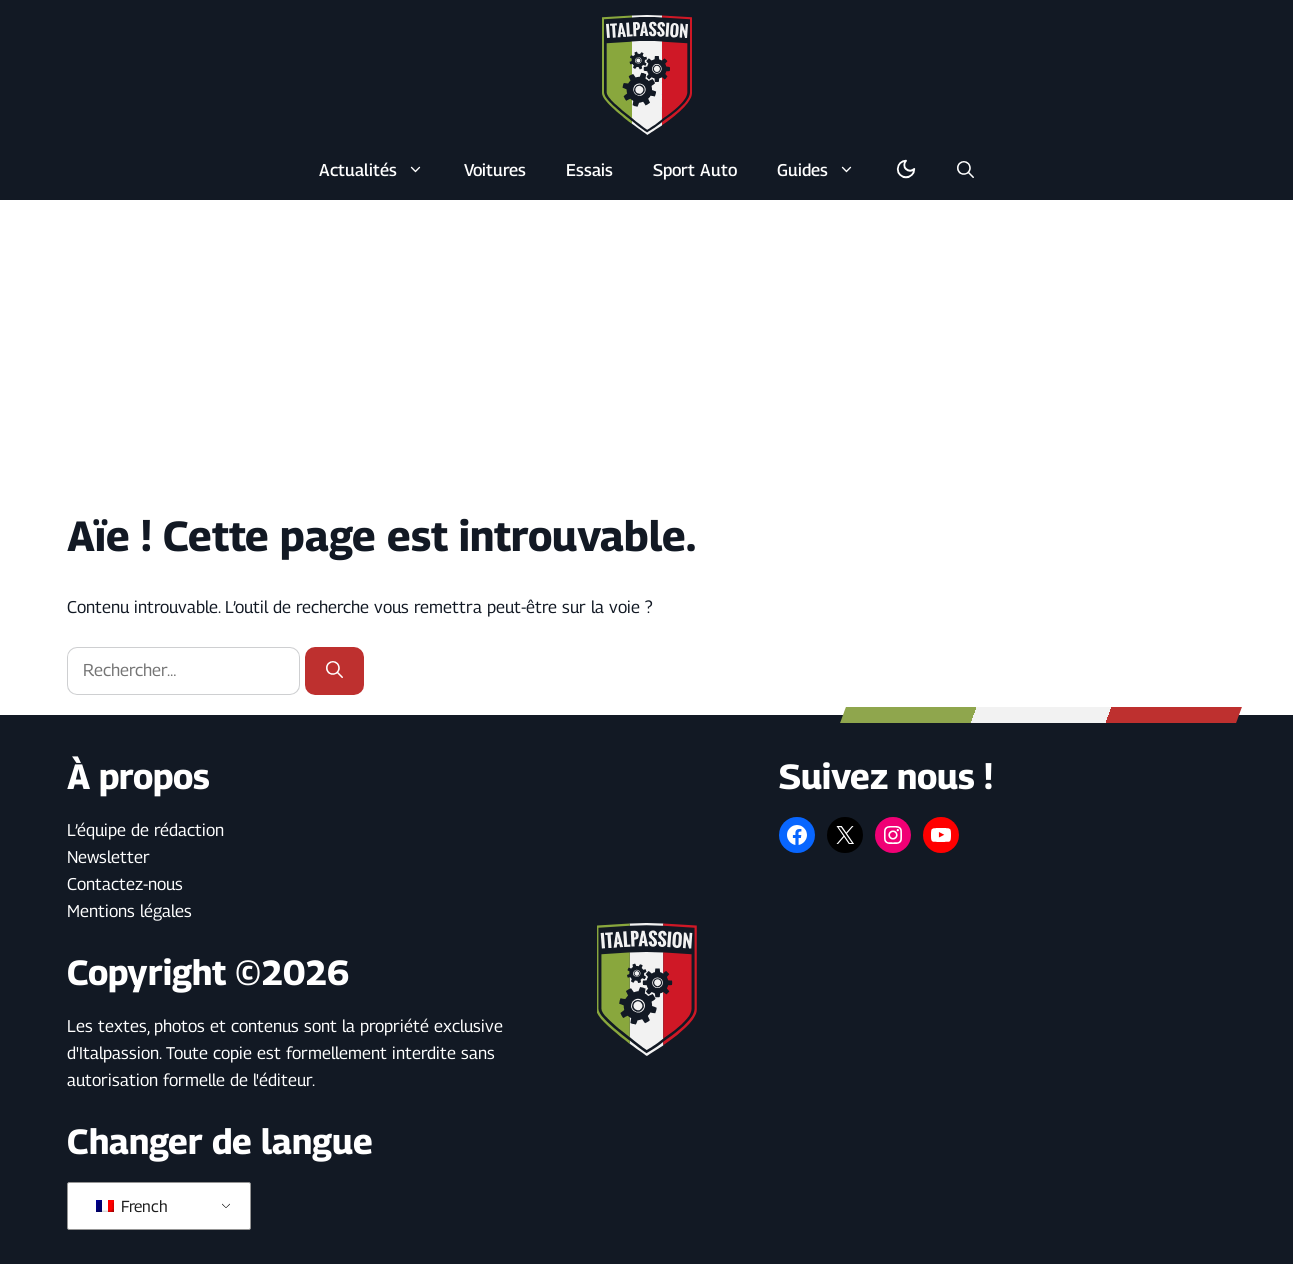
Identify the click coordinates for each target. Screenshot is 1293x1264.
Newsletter (108, 857)
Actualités (381, 170)
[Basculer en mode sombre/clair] (906, 170)
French (132, 1206)
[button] (965, 170)
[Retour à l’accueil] (647, 74)
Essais (589, 170)
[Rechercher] (334, 671)
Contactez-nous (125, 884)
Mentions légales (129, 911)
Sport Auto (695, 170)
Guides (826, 170)
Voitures (495, 170)
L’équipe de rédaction (145, 830)
